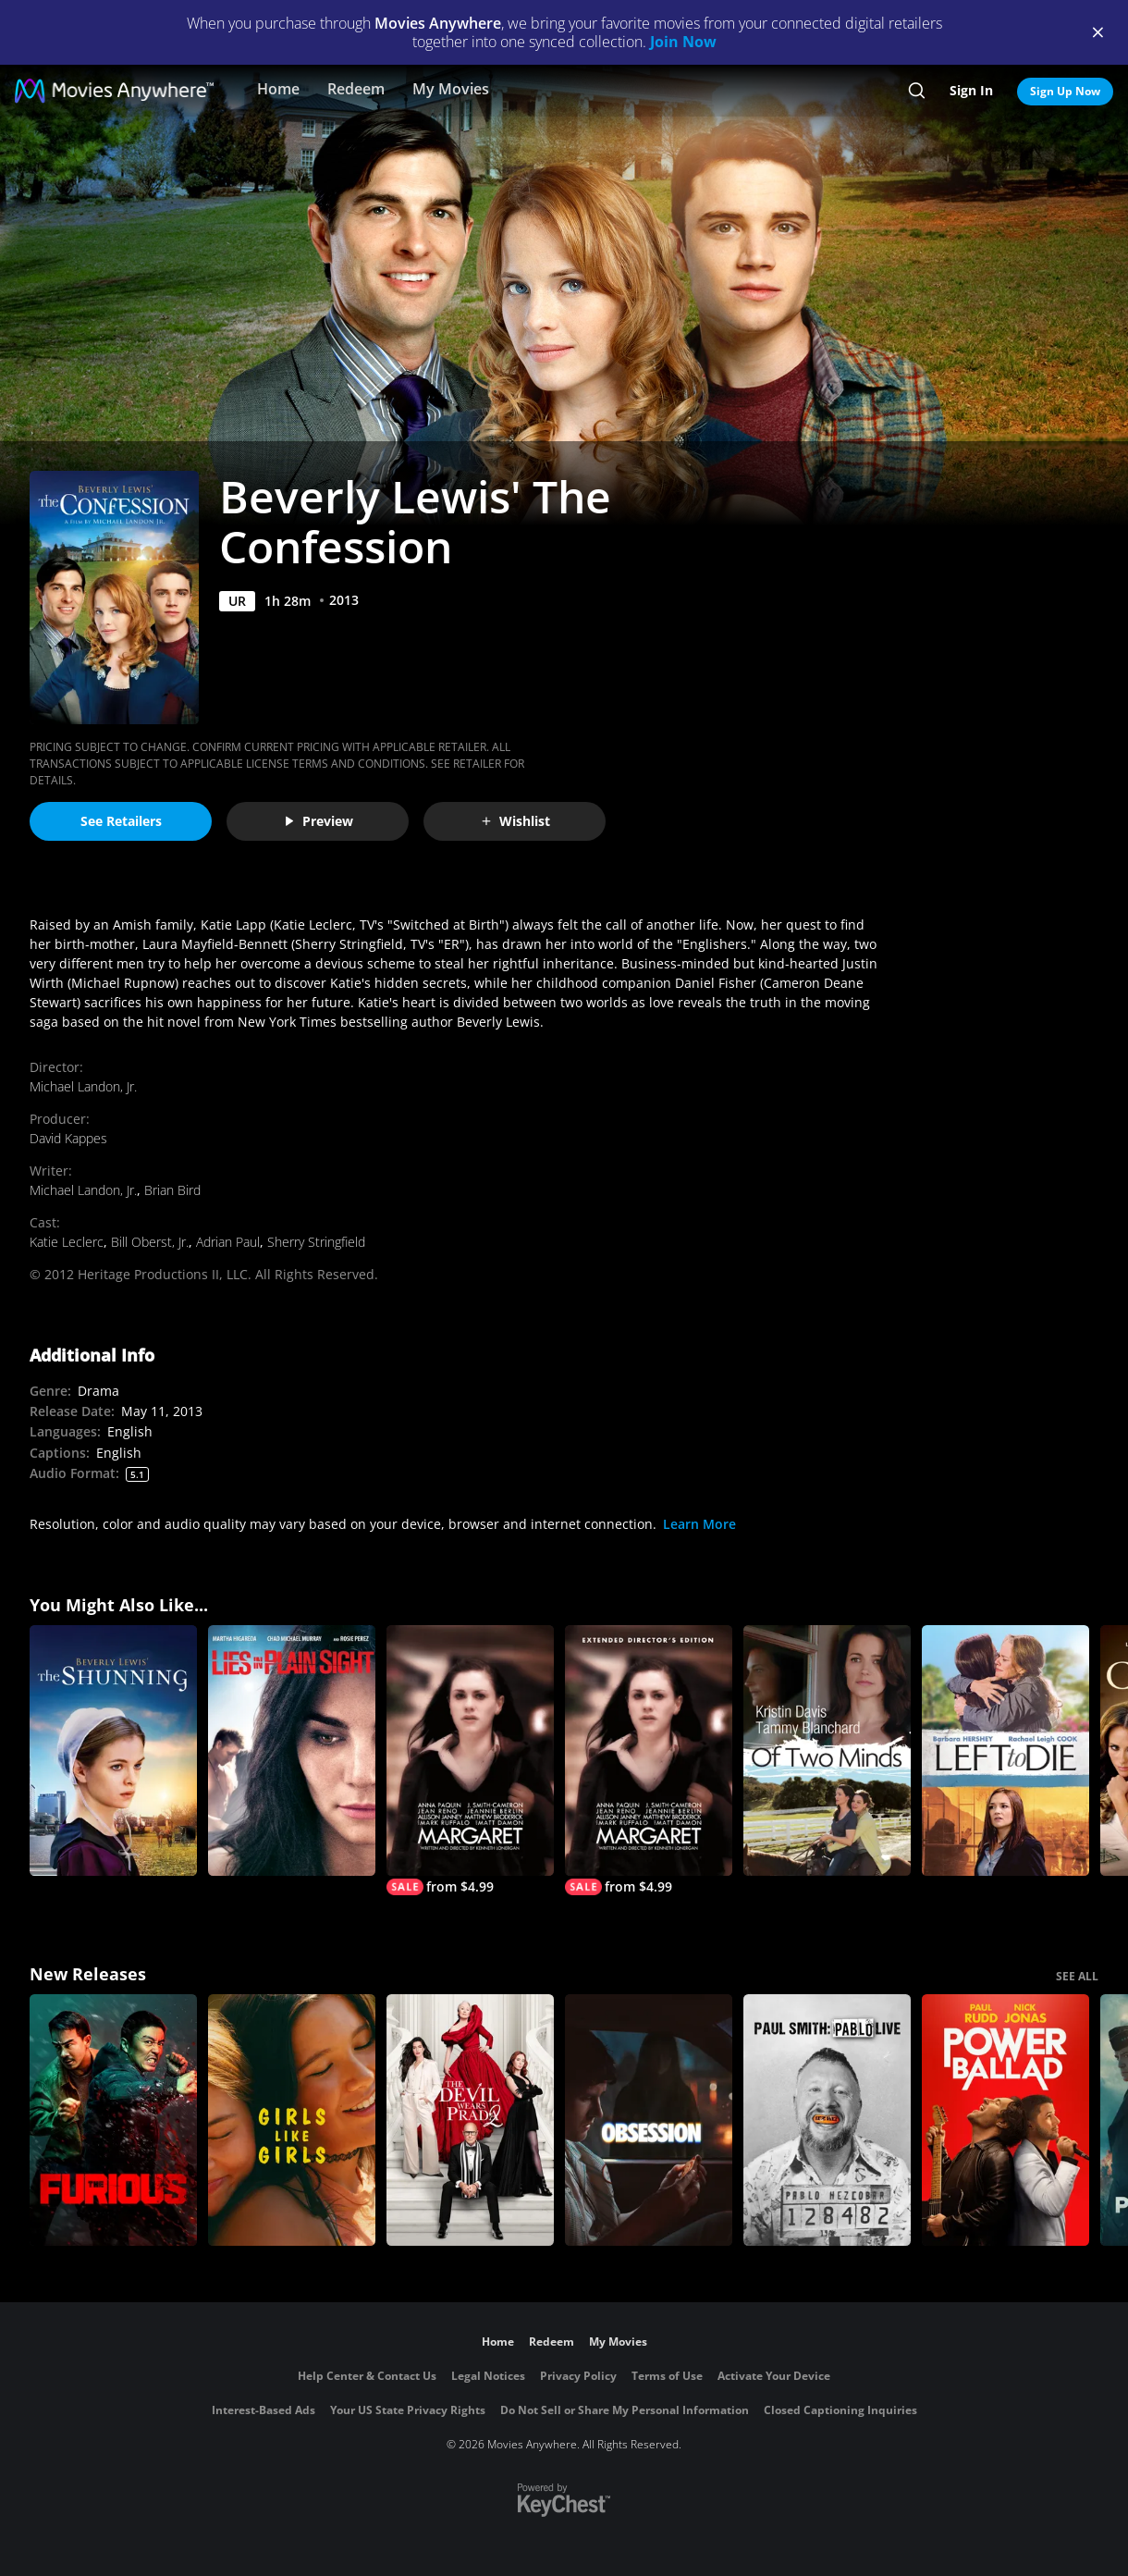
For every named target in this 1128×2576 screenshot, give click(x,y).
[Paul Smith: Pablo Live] (827, 2120)
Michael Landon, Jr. (83, 1086)
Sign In (971, 90)
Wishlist (515, 821)
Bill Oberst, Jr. (150, 1242)
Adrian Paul (228, 1242)
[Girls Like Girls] (291, 2120)
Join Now (683, 41)
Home (278, 89)
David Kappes (68, 1138)
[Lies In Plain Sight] (291, 1751)
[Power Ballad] (1005, 2120)
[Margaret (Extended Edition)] (648, 1760)
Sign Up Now (1065, 91)
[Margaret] (470, 1760)
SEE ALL (1077, 1976)
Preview (318, 821)
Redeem (356, 89)
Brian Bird (172, 1190)
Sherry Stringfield (316, 1242)
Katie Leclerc (67, 1242)
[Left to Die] (1005, 1751)
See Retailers (121, 821)
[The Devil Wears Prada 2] (470, 2120)
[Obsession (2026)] (648, 2120)
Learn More (699, 1524)
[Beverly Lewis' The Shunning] (113, 1751)
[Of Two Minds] (827, 1751)
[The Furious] (113, 2120)
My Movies (450, 89)
